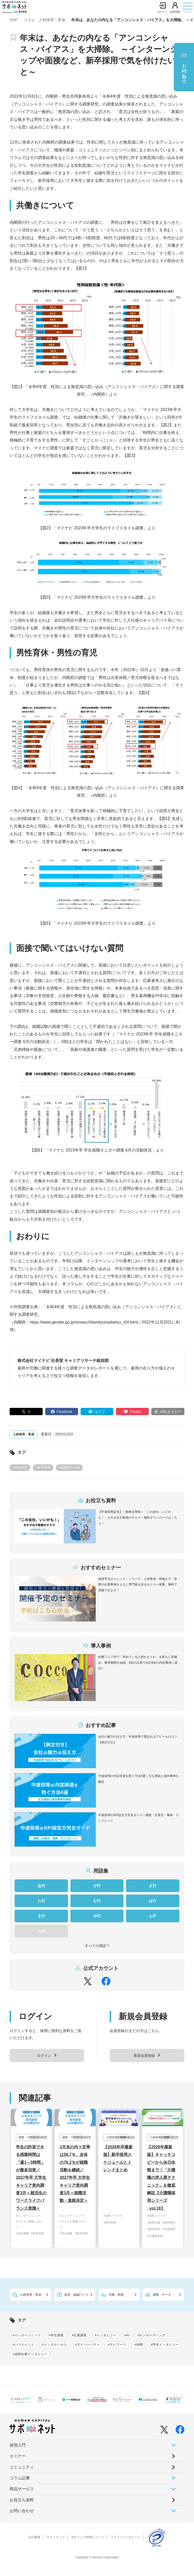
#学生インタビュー (165, 2345)
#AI (126, 2336)
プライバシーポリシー (125, 2538)
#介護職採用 (154, 2236)
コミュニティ (22, 2467)
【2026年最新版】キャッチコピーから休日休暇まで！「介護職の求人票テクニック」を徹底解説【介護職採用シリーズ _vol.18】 (161, 2178)
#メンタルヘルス (54, 2345)
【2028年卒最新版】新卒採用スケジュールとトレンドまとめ (118, 2159)
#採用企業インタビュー (29, 2354)
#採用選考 (168, 2223)
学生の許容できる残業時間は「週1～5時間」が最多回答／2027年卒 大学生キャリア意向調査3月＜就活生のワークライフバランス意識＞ (31, 2178)
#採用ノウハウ (112, 2216)
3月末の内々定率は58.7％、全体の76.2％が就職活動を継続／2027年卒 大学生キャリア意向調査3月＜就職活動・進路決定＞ (75, 2174)
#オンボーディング (151, 2336)
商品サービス (93, 2489)
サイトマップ (55, 2538)
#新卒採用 (43, 1467)
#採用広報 (153, 2223)
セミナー (18, 2457)
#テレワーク (117, 2345)
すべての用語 (97, 1946)
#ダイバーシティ (87, 2345)
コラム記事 (93, 2478)
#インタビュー (105, 2336)
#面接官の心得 (69, 1467)
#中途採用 (168, 2229)
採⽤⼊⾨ (93, 2446)
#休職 (138, 2345)
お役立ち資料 (22, 2500)
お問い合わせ (93, 2511)
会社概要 (34, 2538)
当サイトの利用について (87, 2538)
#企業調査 (79, 2336)
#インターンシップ (28, 2216)
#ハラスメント (23, 2345)
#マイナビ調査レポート (29, 2225)
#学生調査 (19, 1467)
